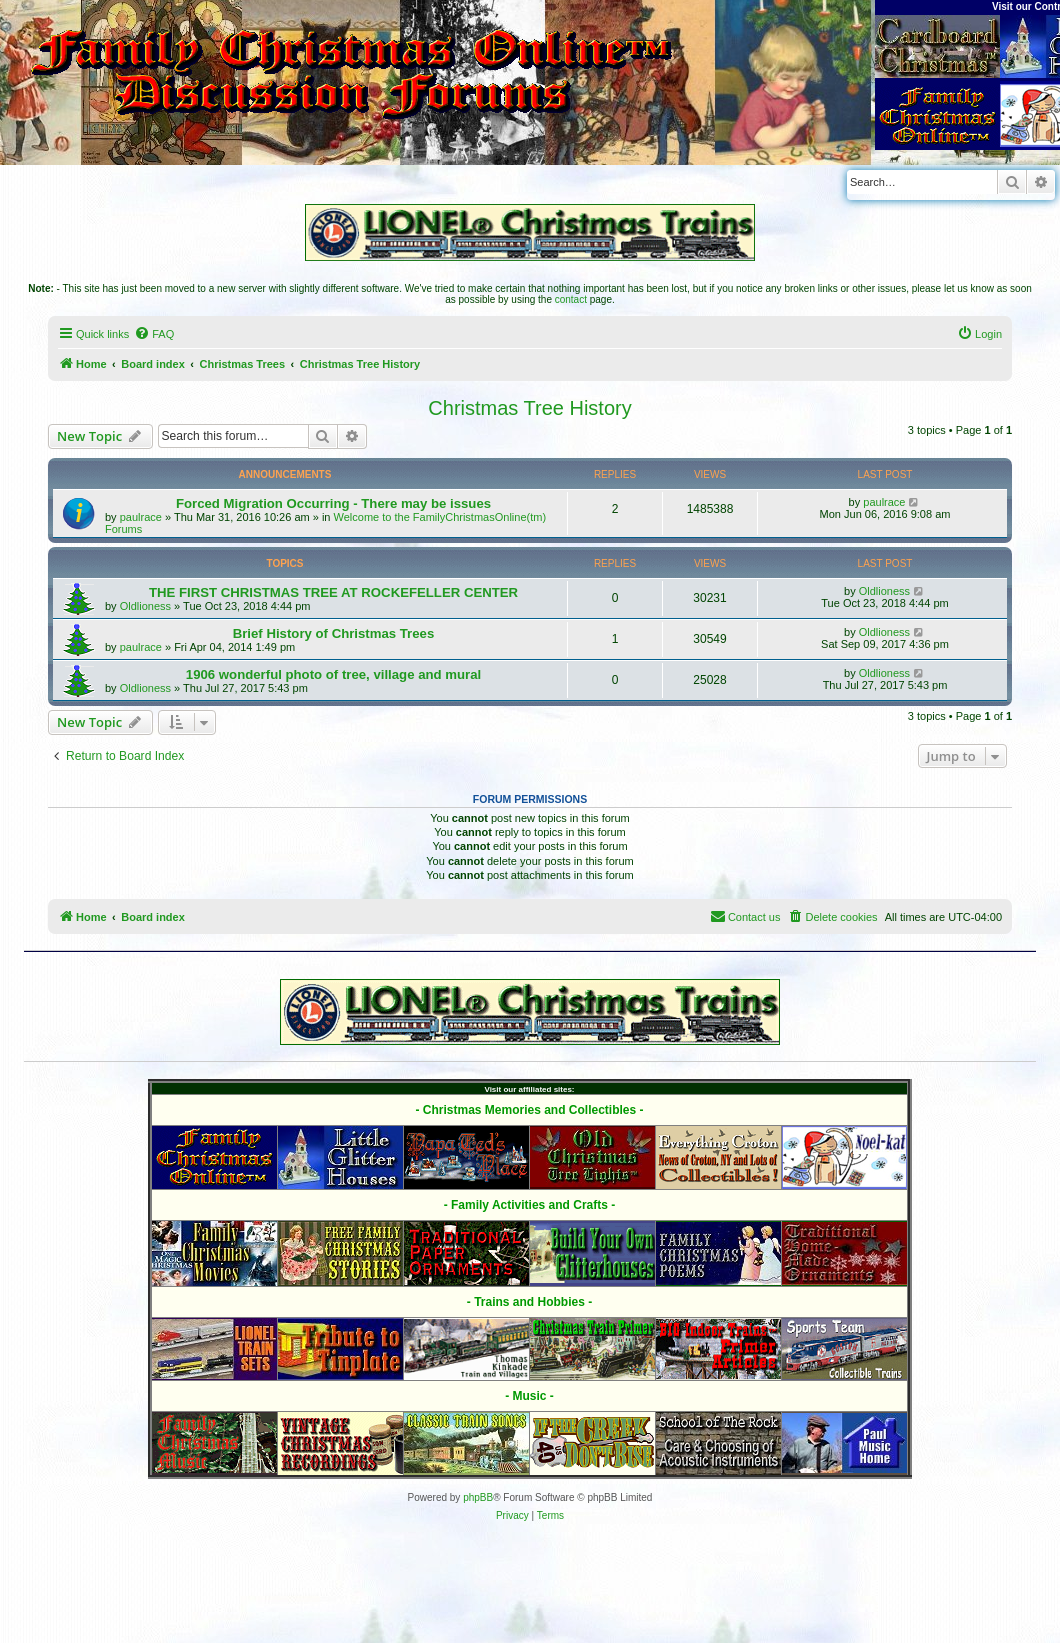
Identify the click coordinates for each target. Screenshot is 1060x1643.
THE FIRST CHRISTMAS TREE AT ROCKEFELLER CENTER (333, 592)
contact (571, 299)
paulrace (141, 517)
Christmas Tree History (529, 408)
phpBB (478, 1497)
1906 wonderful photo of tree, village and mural (333, 674)
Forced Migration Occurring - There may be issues (333, 503)
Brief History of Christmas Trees (334, 633)
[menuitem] (154, 334)
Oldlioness (145, 606)
